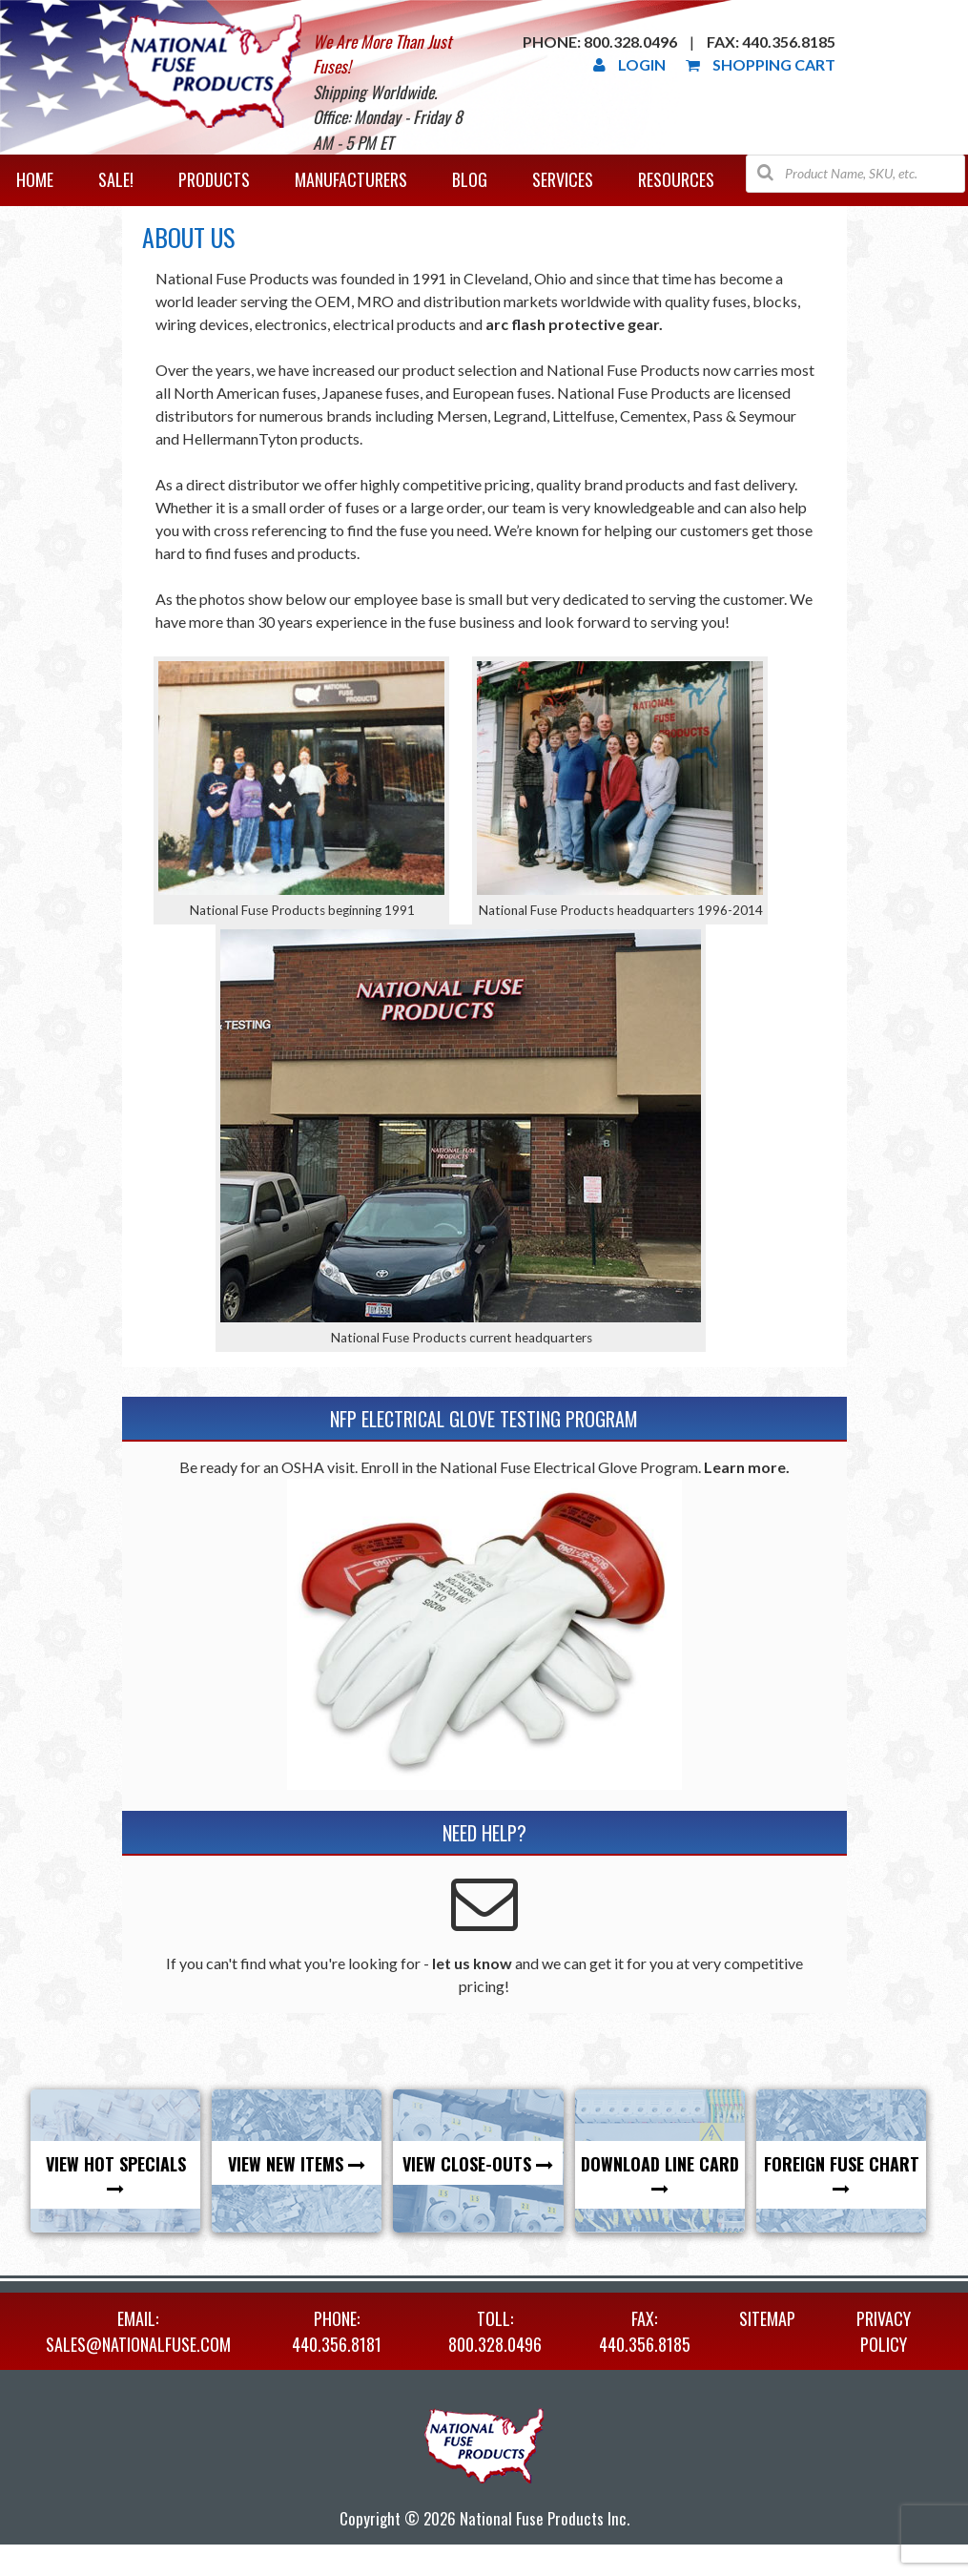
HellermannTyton (240, 438)
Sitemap (767, 2318)
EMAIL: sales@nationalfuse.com (138, 2331)
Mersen (462, 415)
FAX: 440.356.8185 (644, 2331)
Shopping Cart (760, 64)
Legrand (519, 415)
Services (562, 179)
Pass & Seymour (744, 415)
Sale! (116, 179)
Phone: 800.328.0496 (600, 41)
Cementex (653, 415)
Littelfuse (583, 415)
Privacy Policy (883, 2331)
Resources (676, 179)
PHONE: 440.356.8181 (336, 2331)
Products (214, 179)
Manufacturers (351, 179)
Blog (469, 179)
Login (629, 64)
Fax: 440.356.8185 (771, 41)
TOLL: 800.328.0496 (495, 2331)
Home (34, 179)
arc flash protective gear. (574, 324)
